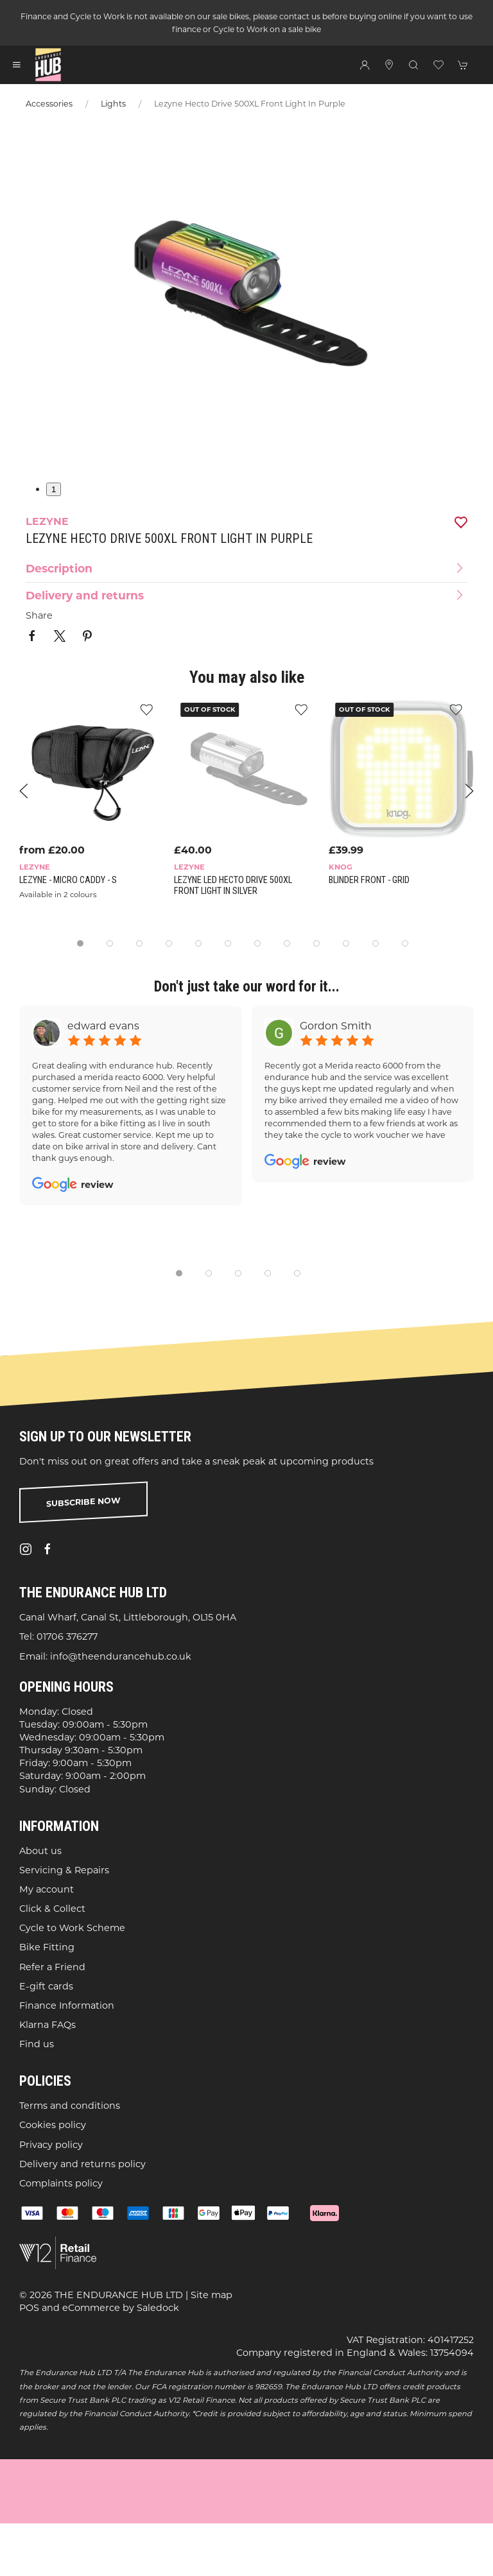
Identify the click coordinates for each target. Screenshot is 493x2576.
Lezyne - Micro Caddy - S (68, 879)
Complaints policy (61, 2183)
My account (46, 1889)
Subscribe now (83, 1502)
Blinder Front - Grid (369, 879)
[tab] (80, 943)
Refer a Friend (52, 1967)
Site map (211, 2295)
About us (40, 1851)
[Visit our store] (389, 64)
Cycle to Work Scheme (72, 1928)
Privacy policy (51, 2145)
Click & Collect (52, 1908)
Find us (36, 2044)
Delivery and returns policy (82, 2164)
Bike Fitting (46, 1947)
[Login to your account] (364, 64)
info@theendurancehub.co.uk (120, 1656)
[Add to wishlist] (301, 709)
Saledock (158, 2308)
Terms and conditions (69, 2105)
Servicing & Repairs (64, 1870)
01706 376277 (67, 1637)
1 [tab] (53, 489)
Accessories (49, 103)
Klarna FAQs (47, 2025)
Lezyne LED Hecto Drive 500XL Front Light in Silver (233, 885)
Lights (113, 103)
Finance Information (66, 2005)
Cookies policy (52, 2125)
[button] (17, 64)
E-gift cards (46, 1986)
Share (39, 615)
